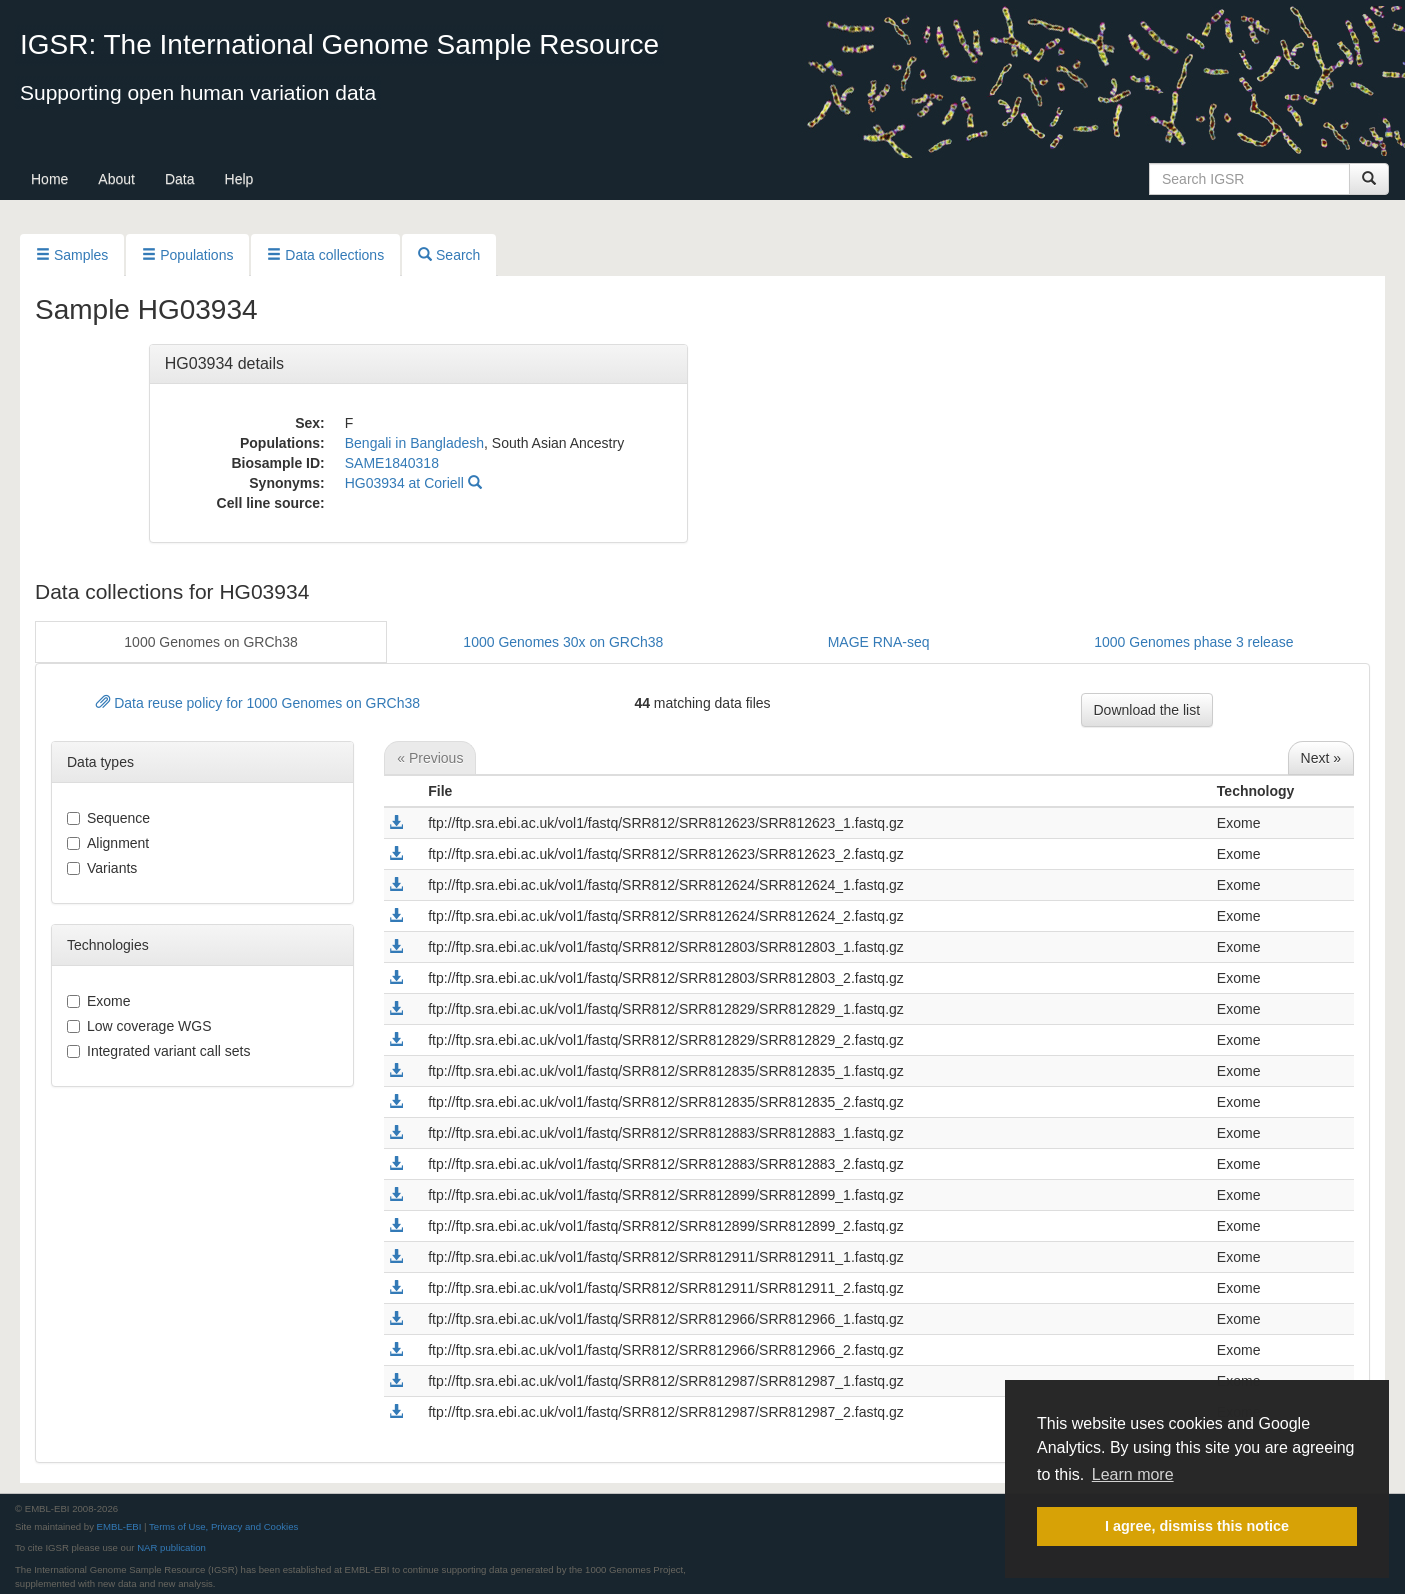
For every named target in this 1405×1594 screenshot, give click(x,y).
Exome (99, 1001)
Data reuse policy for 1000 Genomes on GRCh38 (258, 703)
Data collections (325, 255)
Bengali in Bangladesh (414, 443)
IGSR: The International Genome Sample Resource (339, 44)
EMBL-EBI (119, 1526)
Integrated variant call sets (158, 1051)
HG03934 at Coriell (413, 483)
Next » (1321, 758)
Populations (187, 255)
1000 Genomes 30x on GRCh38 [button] (563, 642)
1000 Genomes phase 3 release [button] (1193, 642)
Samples (72, 255)
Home (49, 179)
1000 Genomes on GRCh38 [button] (211, 642)
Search (449, 255)
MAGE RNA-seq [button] (879, 642)
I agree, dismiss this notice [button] (1197, 1526)
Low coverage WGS (139, 1026)
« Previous (430, 758)
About (116, 179)
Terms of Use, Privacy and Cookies (223, 1526)
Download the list (1147, 710)
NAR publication (171, 1547)
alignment (108, 843)
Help (239, 179)
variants (102, 868)
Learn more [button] (1133, 1474)
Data (180, 179)
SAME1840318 (392, 463)
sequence (108, 818)
